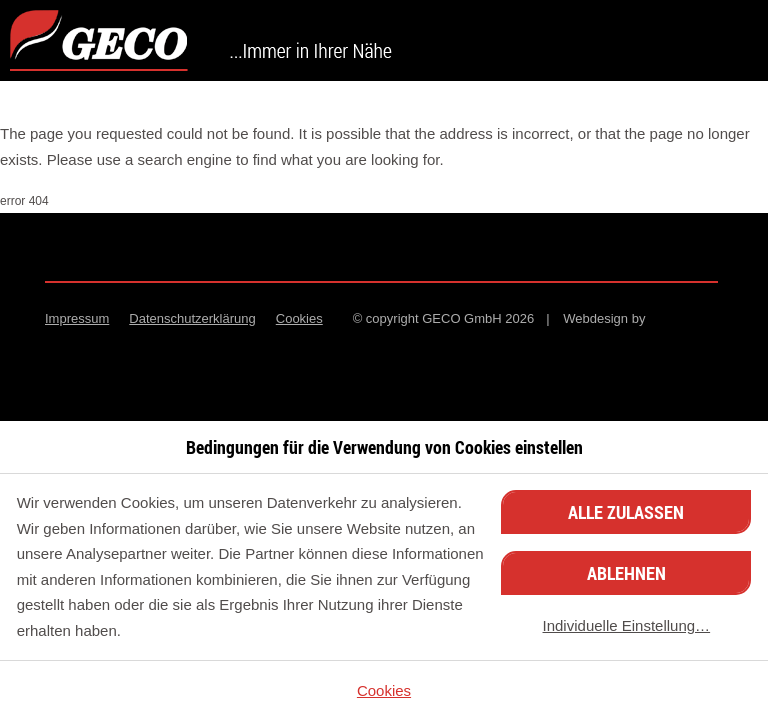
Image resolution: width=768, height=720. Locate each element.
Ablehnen (626, 573)
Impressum (77, 318)
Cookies (299, 318)
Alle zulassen (626, 512)
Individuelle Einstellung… (627, 625)
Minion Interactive (687, 319)
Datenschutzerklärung (192, 318)
